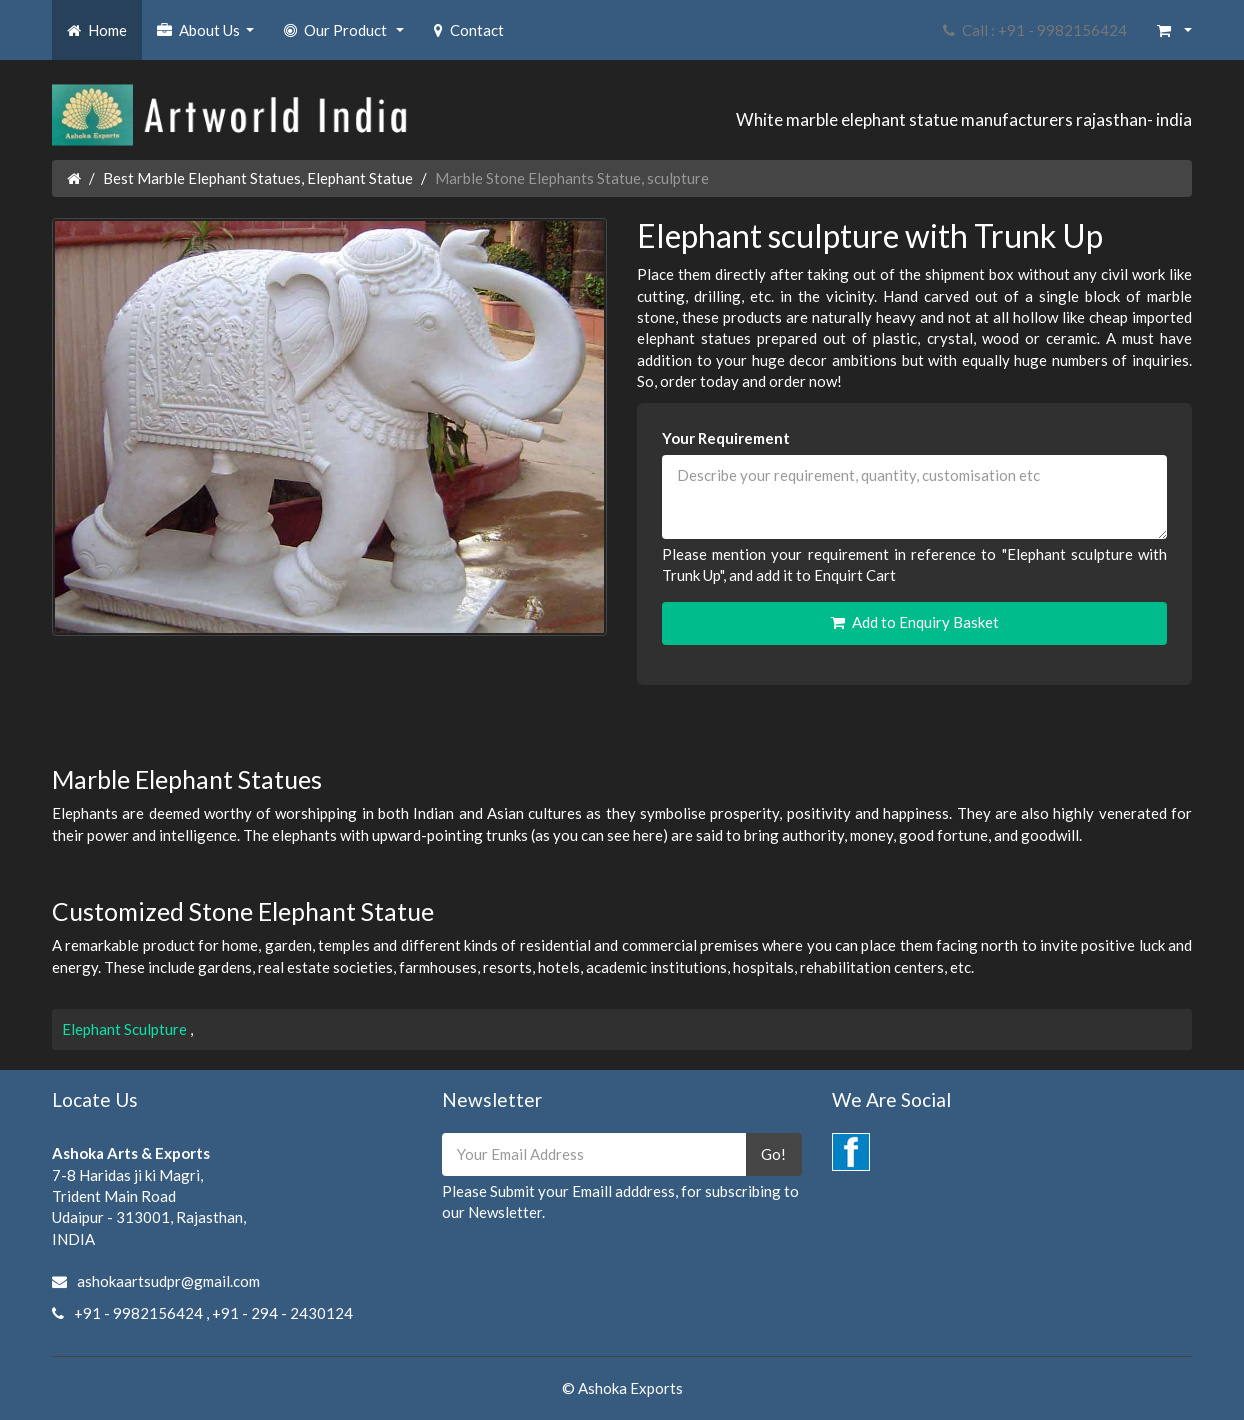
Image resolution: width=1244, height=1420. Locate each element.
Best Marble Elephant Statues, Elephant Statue (258, 178)
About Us (208, 36)
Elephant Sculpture (126, 1029)
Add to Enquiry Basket (915, 622)
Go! (773, 1154)
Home (97, 30)
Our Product (346, 36)
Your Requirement (726, 438)
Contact (469, 30)
